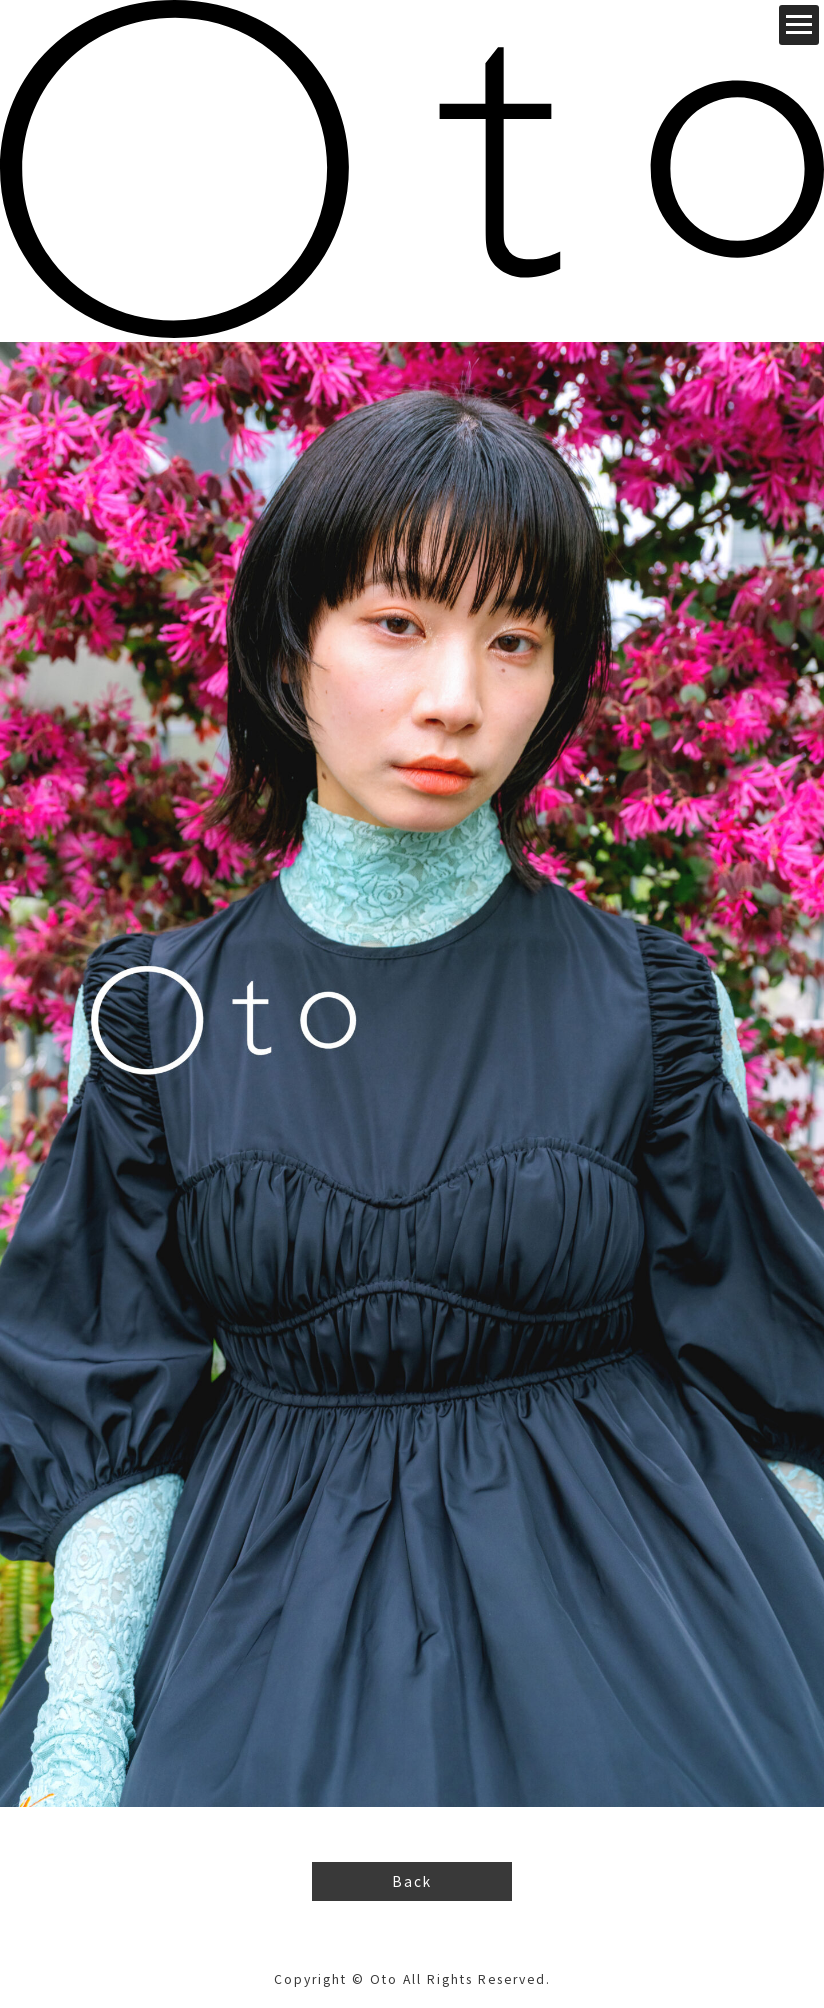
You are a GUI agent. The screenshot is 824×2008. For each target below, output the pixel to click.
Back (412, 1881)
